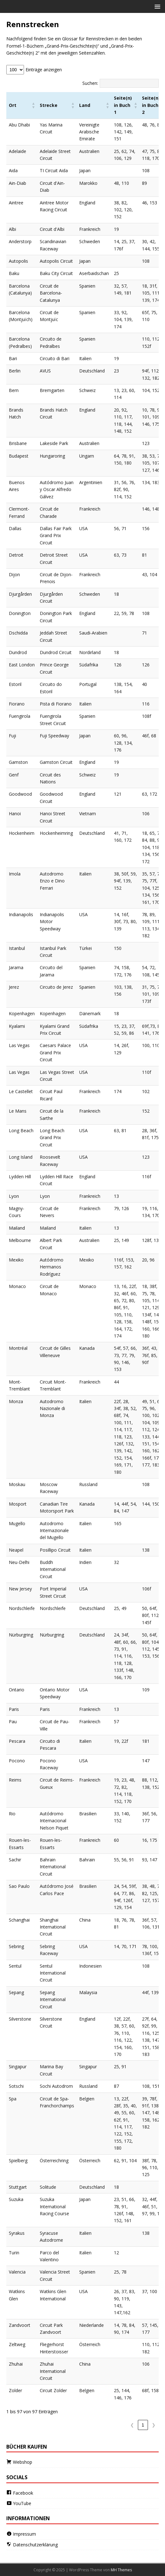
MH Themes (121, 2570)
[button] (156, 6)
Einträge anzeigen (44, 70)
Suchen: (90, 83)
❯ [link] (154, 2424)
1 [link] (143, 2424)
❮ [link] (132, 2424)
